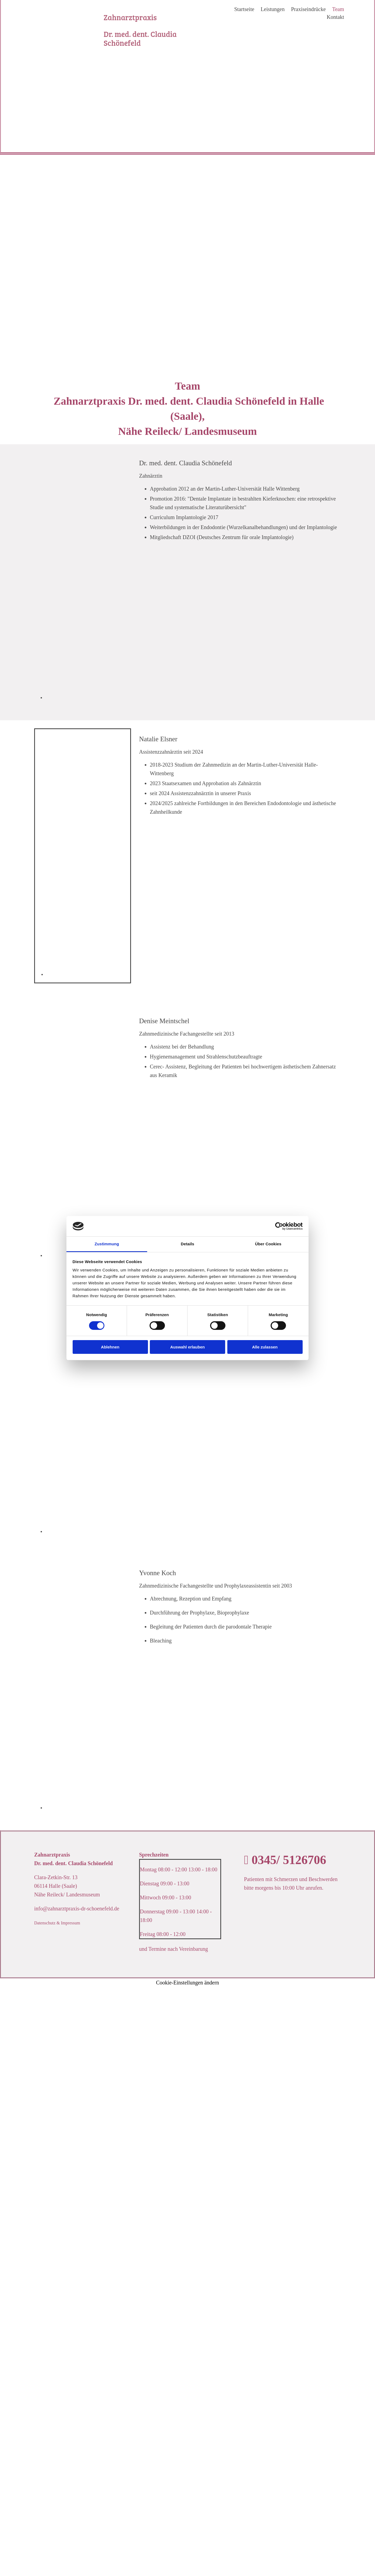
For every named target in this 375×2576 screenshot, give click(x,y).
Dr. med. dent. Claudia (140, 34)
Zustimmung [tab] (107, 1244)
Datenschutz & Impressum (57, 1923)
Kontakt (335, 17)
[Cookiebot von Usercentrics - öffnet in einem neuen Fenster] (279, 1226)
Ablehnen (110, 1347)
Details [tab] (187, 1244)
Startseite (244, 9)
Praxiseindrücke (308, 9)
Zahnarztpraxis (131, 17)
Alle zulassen (265, 1347)
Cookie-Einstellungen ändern (187, 1983)
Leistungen (273, 9)
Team (338, 9)
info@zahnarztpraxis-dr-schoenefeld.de (76, 1908)
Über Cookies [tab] (268, 1244)
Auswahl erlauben (187, 1347)
